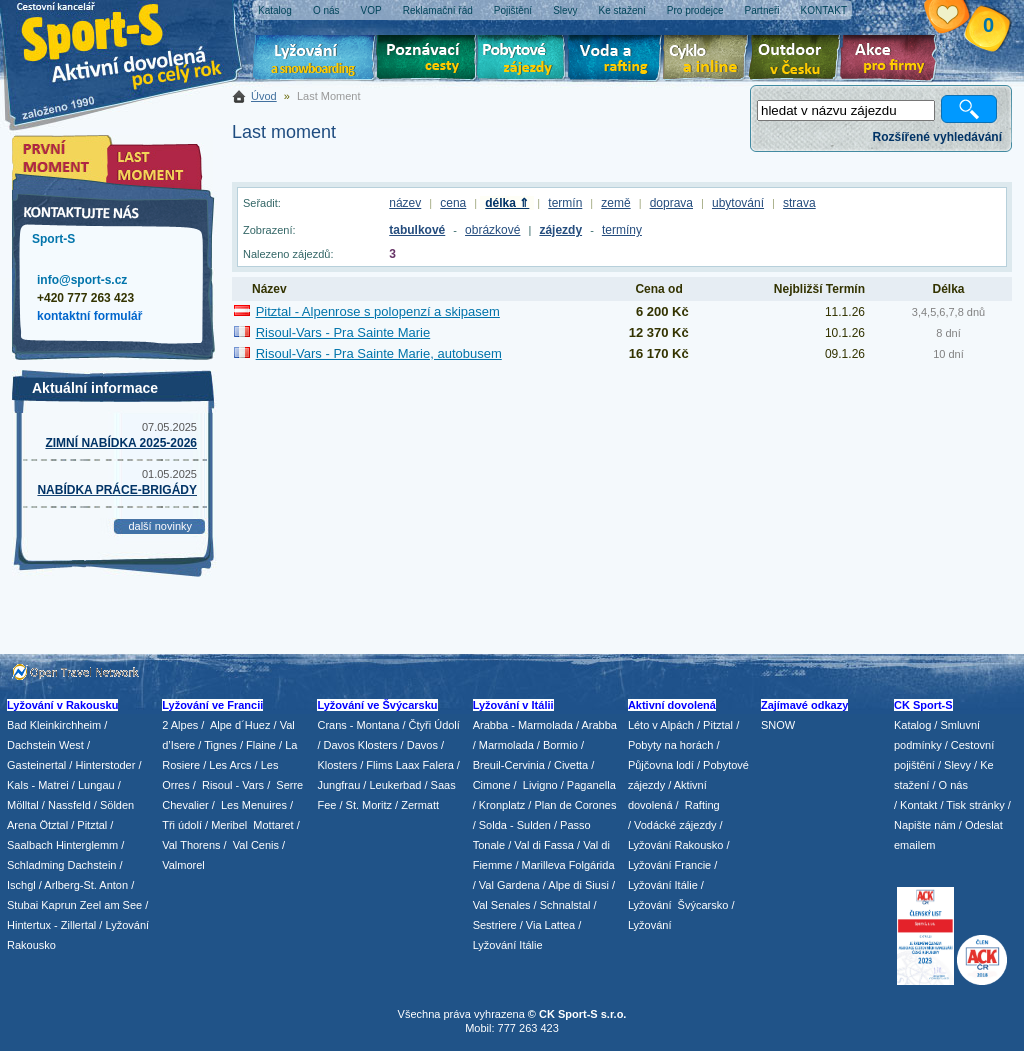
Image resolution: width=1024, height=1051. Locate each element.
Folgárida (592, 865)
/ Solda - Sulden (512, 825)
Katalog (912, 725)
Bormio (560, 745)
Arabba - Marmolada (523, 725)
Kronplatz (502, 805)
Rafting (702, 805)
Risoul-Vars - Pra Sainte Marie (343, 332)
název (405, 203)
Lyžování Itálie (508, 945)
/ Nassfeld (66, 805)
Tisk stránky (975, 805)
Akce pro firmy (893, 60)
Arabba (599, 725)
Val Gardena (509, 885)
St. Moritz (369, 805)
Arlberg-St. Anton (86, 885)
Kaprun (58, 905)
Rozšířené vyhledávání (937, 137)
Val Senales (502, 905)
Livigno (540, 785)
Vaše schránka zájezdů (962, 18)
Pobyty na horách (671, 745)
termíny (622, 230)
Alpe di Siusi (578, 885)
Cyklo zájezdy (709, 60)
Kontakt (918, 805)
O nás (953, 785)
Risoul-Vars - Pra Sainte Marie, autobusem (379, 353)
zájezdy (560, 230)
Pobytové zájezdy (523, 60)
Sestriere (495, 925)
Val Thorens (191, 845)
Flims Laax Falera (409, 765)
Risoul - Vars (233, 785)
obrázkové (492, 230)
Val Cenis (256, 845)
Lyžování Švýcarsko (678, 905)
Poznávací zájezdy (427, 60)
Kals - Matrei (38, 785)
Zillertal (80, 925)
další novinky (160, 526)
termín (565, 203)
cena (453, 203)
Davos (422, 745)
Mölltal (23, 805)
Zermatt (420, 805)
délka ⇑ (507, 203)
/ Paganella (588, 785)
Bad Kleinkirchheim (54, 725)
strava (799, 203)
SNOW (778, 725)
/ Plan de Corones (572, 805)
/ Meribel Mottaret (249, 825)
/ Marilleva (540, 865)
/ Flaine (258, 745)
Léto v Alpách (661, 725)
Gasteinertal (36, 765)
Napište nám (925, 825)
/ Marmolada (503, 745)
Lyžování (314, 60)
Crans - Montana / (362, 725)
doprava (671, 203)
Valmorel (183, 865)
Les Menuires (254, 805)
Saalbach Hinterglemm (62, 845)
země (615, 203)
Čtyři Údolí (434, 725)
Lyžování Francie (669, 865)
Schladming (37, 865)
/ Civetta (568, 765)
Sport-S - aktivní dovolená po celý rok (132, 42)
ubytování (738, 203)
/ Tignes (217, 745)
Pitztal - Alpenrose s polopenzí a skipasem (378, 311)
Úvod (264, 96)
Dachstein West (45, 745)
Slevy (957, 765)
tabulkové (417, 230)
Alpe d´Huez (242, 725)
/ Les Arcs (227, 765)
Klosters (337, 765)
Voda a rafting (617, 60)
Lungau (96, 785)
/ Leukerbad (392, 785)
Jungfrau (338, 785)
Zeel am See (111, 905)
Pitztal (92, 825)
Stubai (22, 905)
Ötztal (53, 825)
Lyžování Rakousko (676, 845)
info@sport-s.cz (82, 280)
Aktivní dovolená (798, 60)
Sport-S (53, 239)
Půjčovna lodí (661, 765)
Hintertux (29, 925)
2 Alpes (180, 725)
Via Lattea (550, 925)
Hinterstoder (105, 765)
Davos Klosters (361, 745)
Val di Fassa (544, 845)
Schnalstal (565, 905)
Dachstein (92, 865)
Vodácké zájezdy (675, 825)
